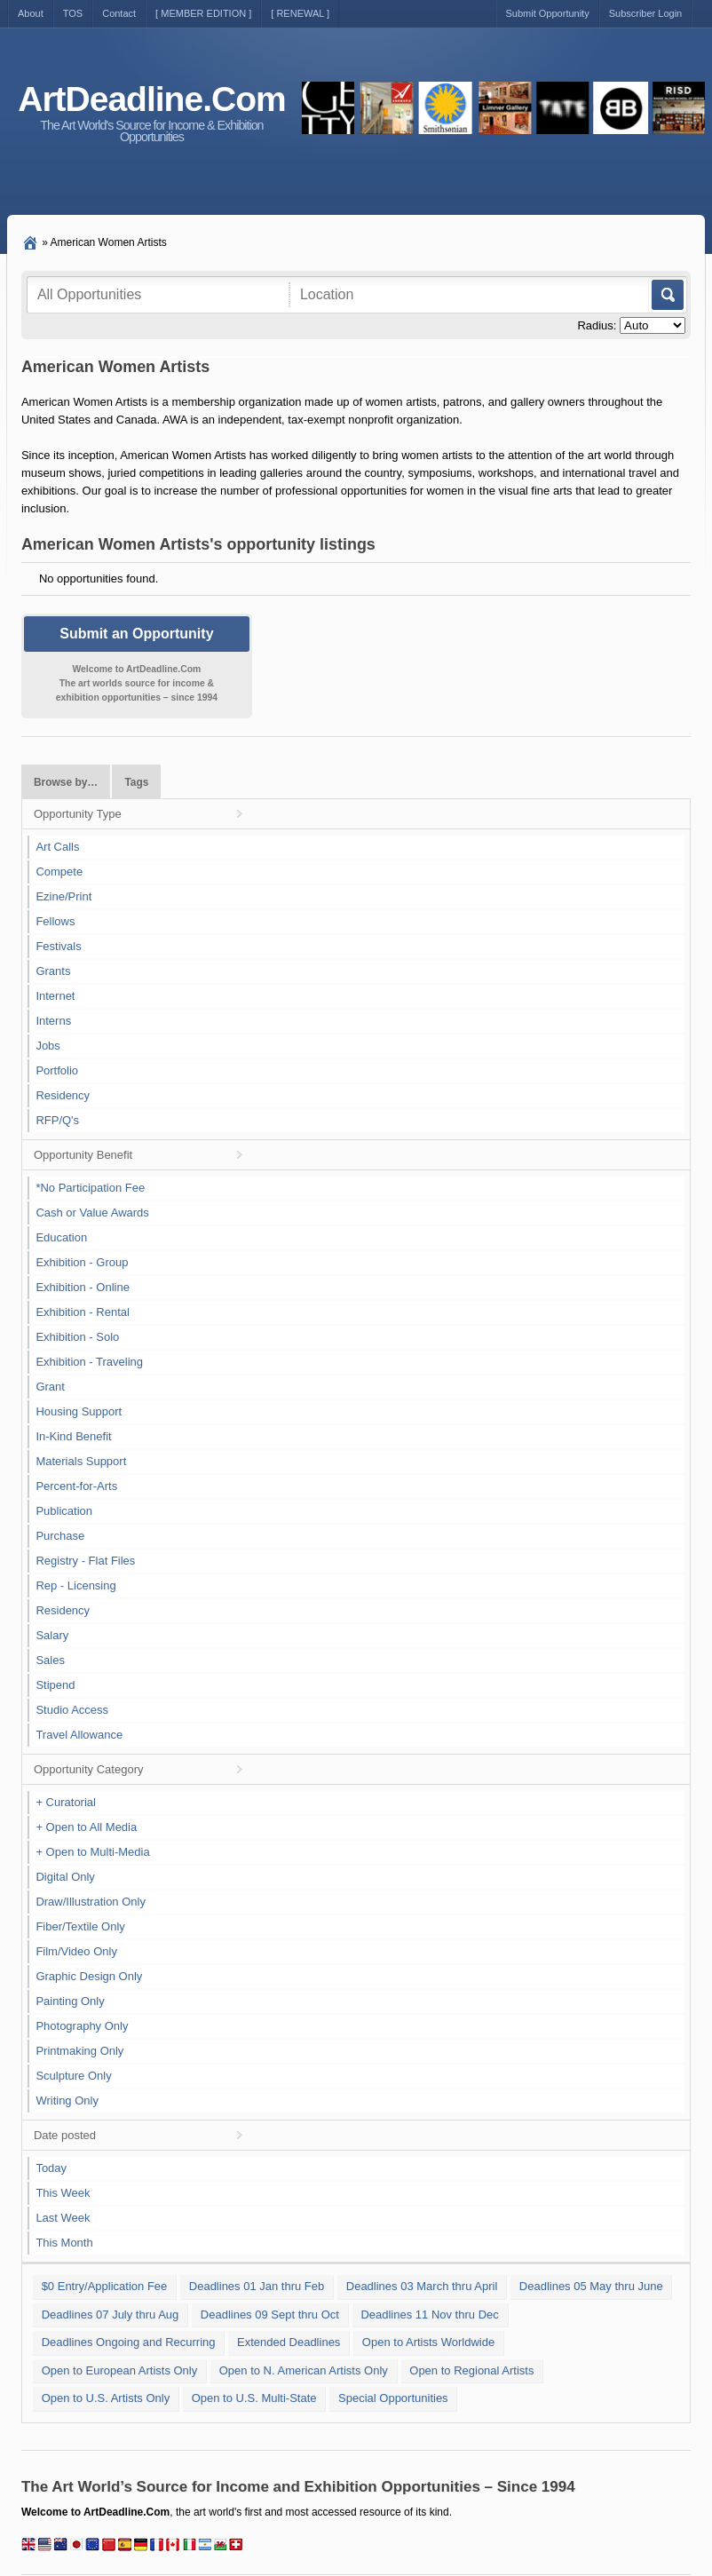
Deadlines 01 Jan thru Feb (256, 2286)
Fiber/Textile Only (80, 1926)
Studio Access (72, 1709)
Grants (53, 971)
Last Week (63, 2217)
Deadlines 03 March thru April (422, 2286)
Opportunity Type (78, 813)
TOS (73, 13)
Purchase (60, 1535)
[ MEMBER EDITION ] (203, 13)
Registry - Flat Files (85, 1560)
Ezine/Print (63, 896)
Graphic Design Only (89, 1976)
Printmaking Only (79, 2050)
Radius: (596, 325)
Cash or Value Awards (92, 1212)
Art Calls (57, 846)
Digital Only (65, 1876)
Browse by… (66, 782)
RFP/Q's (57, 1120)
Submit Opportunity (547, 13)
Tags (136, 782)
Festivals (58, 946)
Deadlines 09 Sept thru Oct (270, 2314)
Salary (52, 1635)
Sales (50, 1660)
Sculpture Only (73, 2075)
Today (51, 2168)
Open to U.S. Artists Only (106, 2398)
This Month (64, 2242)
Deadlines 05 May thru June (591, 2286)
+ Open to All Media (86, 1827)
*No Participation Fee (90, 1187)
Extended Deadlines (288, 2342)
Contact (119, 13)
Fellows (55, 921)
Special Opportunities (393, 2398)
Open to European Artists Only (120, 2370)
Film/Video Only (76, 1951)
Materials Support (81, 1461)
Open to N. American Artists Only (303, 2370)
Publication (64, 1511)
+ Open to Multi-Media (92, 1852)
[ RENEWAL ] (300, 13)
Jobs (47, 1045)
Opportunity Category (89, 1769)
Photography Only (82, 2026)
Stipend (55, 1685)
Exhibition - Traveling (89, 1361)
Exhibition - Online (83, 1287)
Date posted (65, 2135)
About (31, 13)
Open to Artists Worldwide (428, 2342)
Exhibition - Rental (83, 1312)
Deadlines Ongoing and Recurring (129, 2342)
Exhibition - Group (82, 1262)
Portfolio (57, 1070)
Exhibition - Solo (77, 1336)
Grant (50, 1386)
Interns (53, 1020)
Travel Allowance (79, 1734)
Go (666, 295)
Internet (55, 996)
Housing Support (79, 1411)
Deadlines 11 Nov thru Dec (429, 2314)
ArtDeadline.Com (151, 99)
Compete (59, 871)
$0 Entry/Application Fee (105, 2286)
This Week (63, 2193)
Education (61, 1237)
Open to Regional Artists (471, 2370)
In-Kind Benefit (73, 1436)
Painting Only (70, 2001)
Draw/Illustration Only (91, 1901)
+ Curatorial (66, 1802)
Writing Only (67, 2100)
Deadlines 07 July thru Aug (110, 2314)
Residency (63, 1095)
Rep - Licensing (75, 1585)
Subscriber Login (646, 13)
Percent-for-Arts (76, 1486)
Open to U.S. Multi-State (254, 2398)
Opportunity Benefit (83, 1154)
